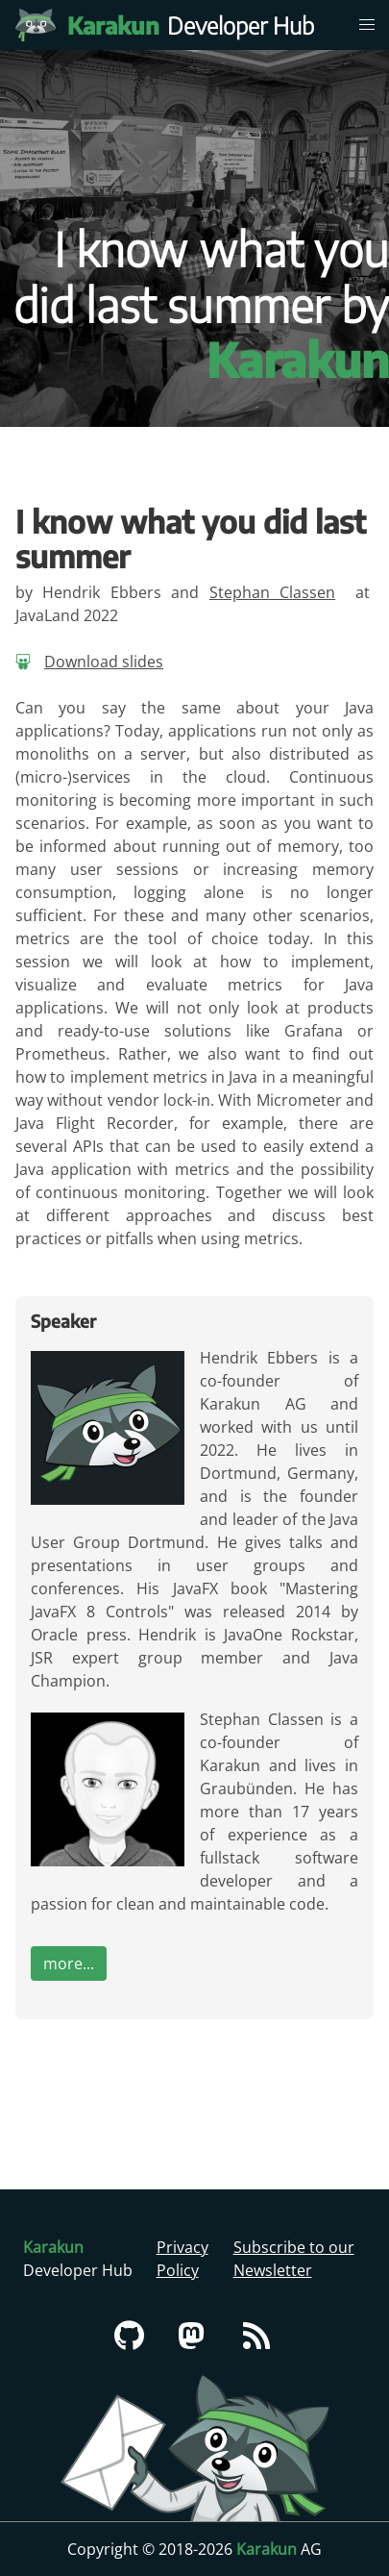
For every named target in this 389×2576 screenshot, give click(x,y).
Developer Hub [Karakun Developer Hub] (199, 25)
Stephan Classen (272, 592)
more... (68, 1963)
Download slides (103, 661)
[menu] (367, 25)
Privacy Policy (182, 2259)
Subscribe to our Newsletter (293, 2259)
